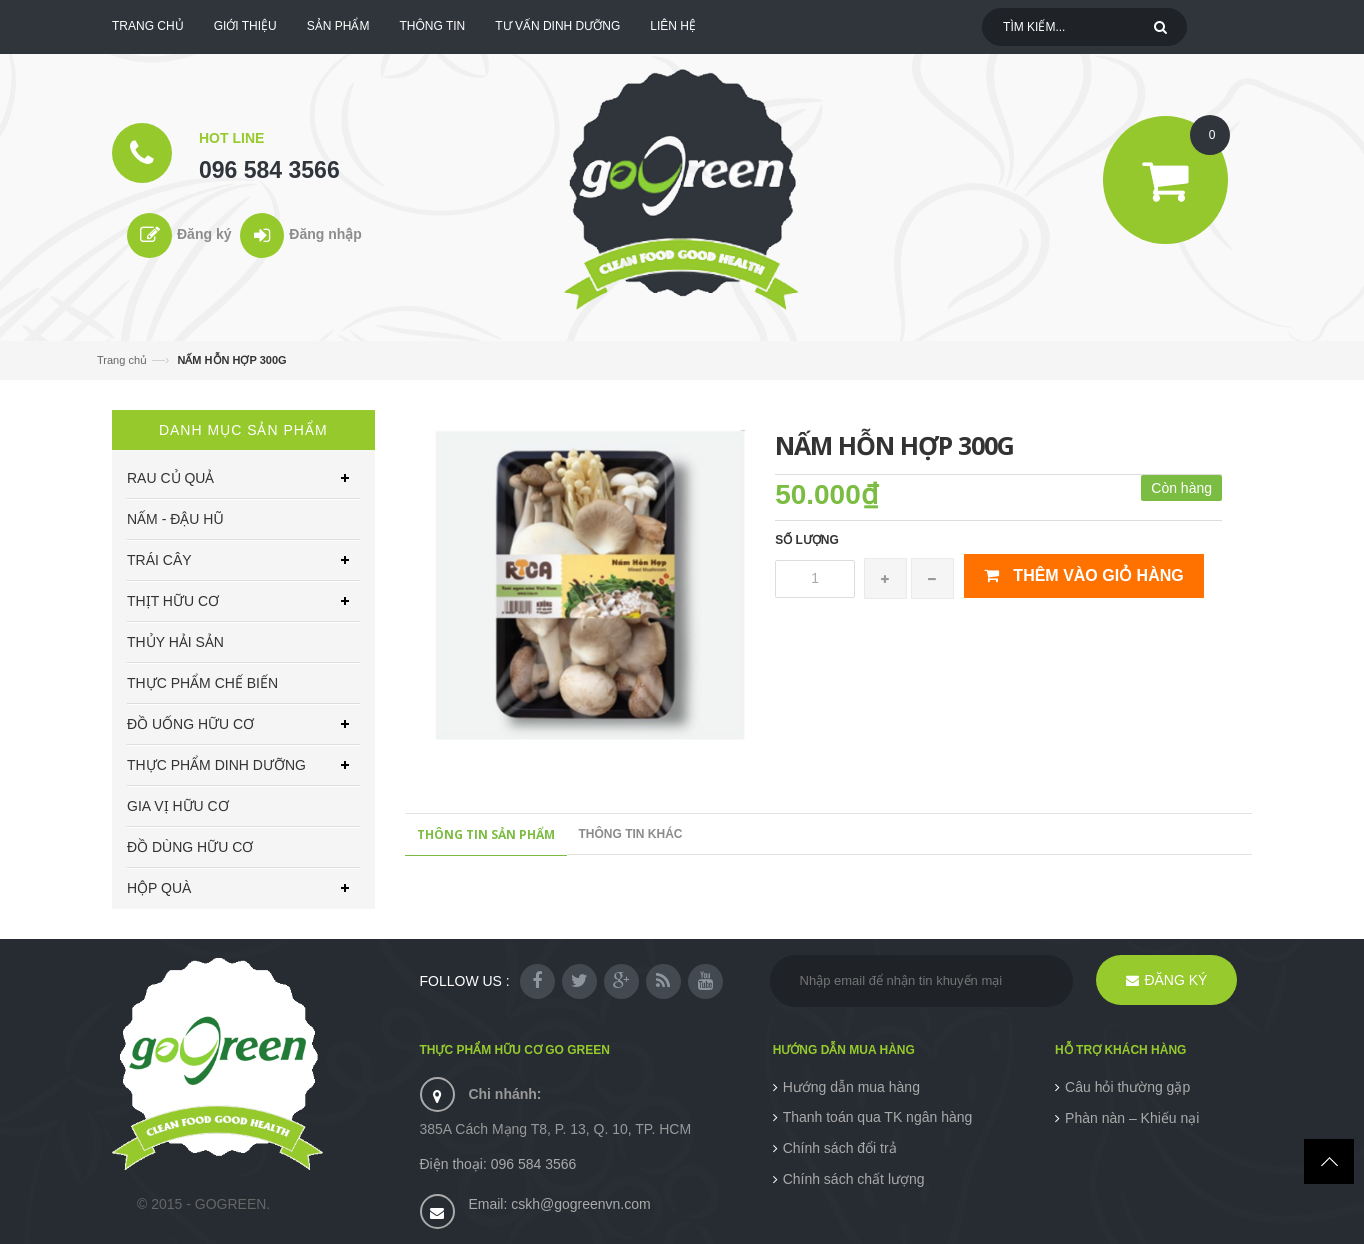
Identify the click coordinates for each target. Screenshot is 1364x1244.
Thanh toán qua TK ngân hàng (878, 1117)
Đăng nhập (325, 234)
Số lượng (807, 540)
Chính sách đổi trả (840, 1148)
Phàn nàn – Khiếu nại (1132, 1118)
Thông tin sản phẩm (486, 834)
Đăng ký (204, 234)
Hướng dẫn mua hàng (851, 1087)
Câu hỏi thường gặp (1127, 1087)
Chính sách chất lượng (854, 1179)
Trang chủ (122, 360)
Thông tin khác (631, 834)
